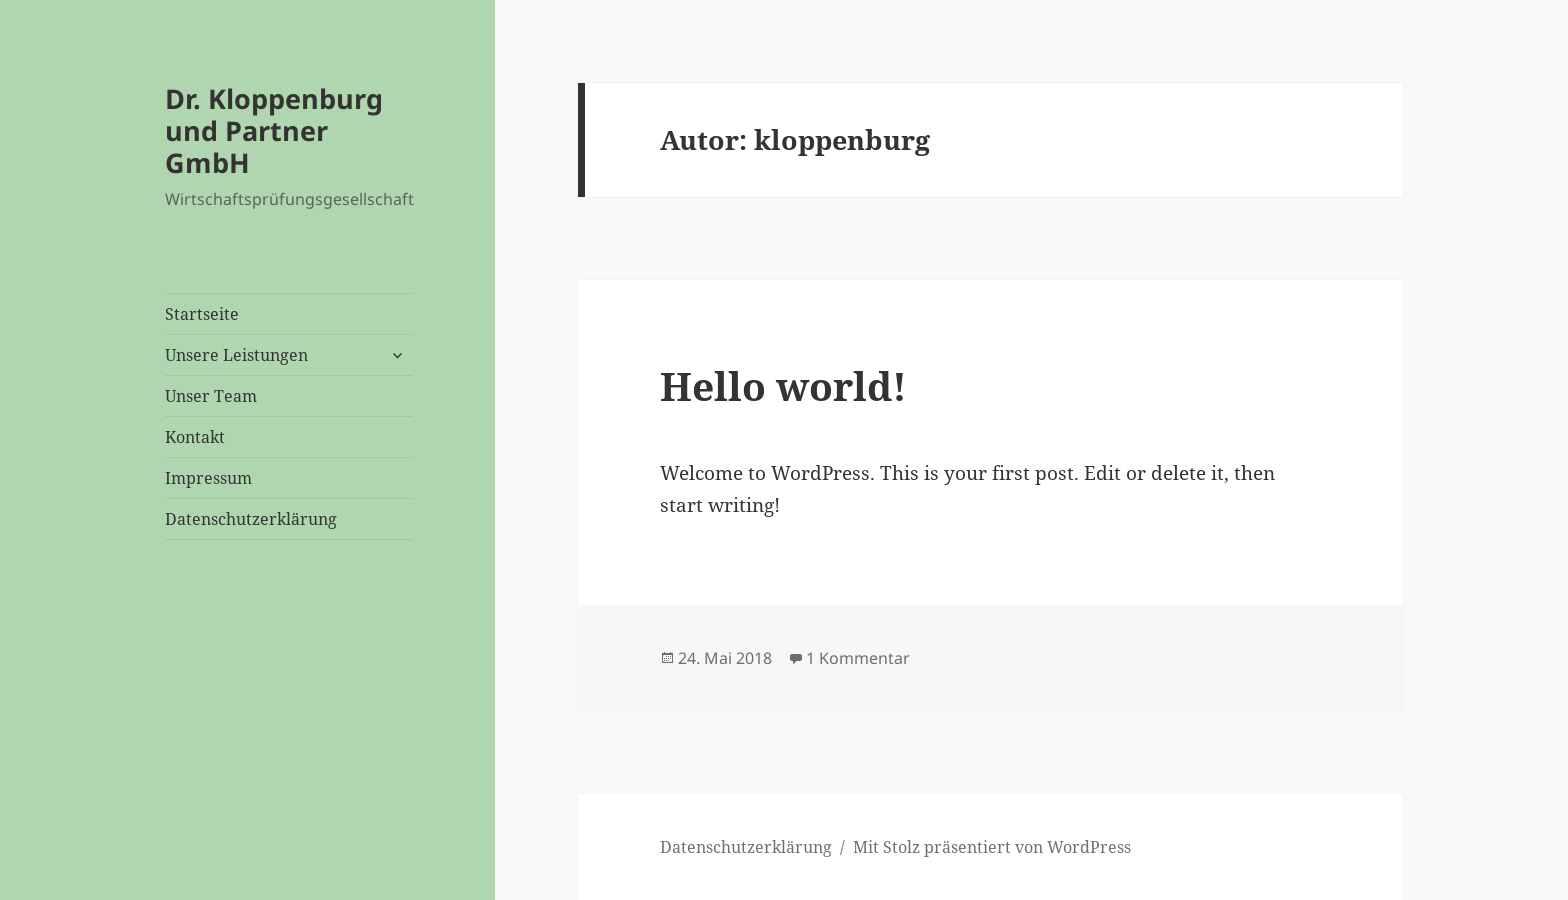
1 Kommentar (858, 658)
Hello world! (783, 385)
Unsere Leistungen (236, 355)
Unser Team (211, 396)
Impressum (208, 478)
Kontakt (195, 437)
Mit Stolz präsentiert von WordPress (992, 847)
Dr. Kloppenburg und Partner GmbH (274, 130)
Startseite (202, 314)
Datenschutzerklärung (251, 519)
